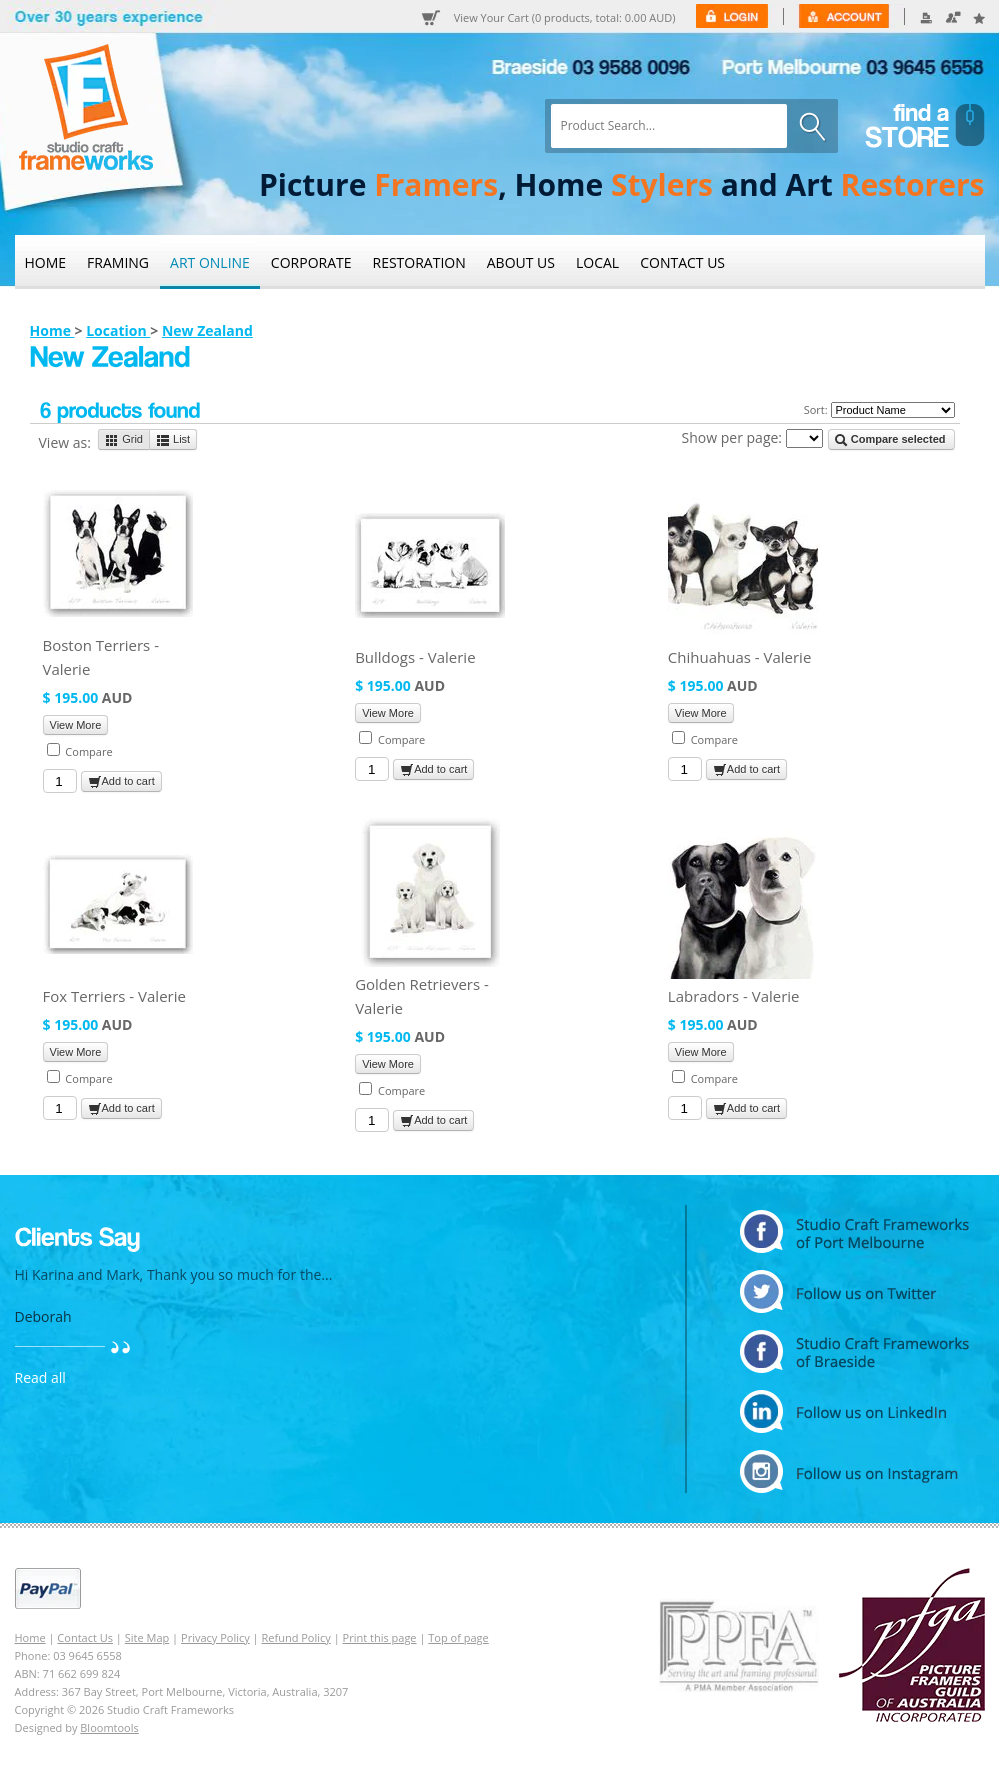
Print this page (380, 1637)
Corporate (311, 262)
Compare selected (890, 440)
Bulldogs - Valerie (415, 657)
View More (76, 725)
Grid (124, 440)
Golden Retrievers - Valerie (422, 996)
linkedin (854, 1411)
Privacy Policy (215, 1637)
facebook (854, 1351)
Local (597, 262)
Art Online (210, 262)
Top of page (458, 1637)
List (173, 440)
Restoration (419, 262)
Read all (40, 1377)
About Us (521, 262)
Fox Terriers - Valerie (114, 996)
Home (46, 262)
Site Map (147, 1637)
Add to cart (121, 782)
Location (118, 330)
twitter (854, 1291)
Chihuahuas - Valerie (740, 657)
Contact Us (682, 262)
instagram (854, 1471)
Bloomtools (109, 1727)
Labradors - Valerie (734, 996)
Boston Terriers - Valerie (101, 657)
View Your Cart (565, 18)
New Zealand (207, 330)
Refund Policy (296, 1637)
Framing (118, 262)
